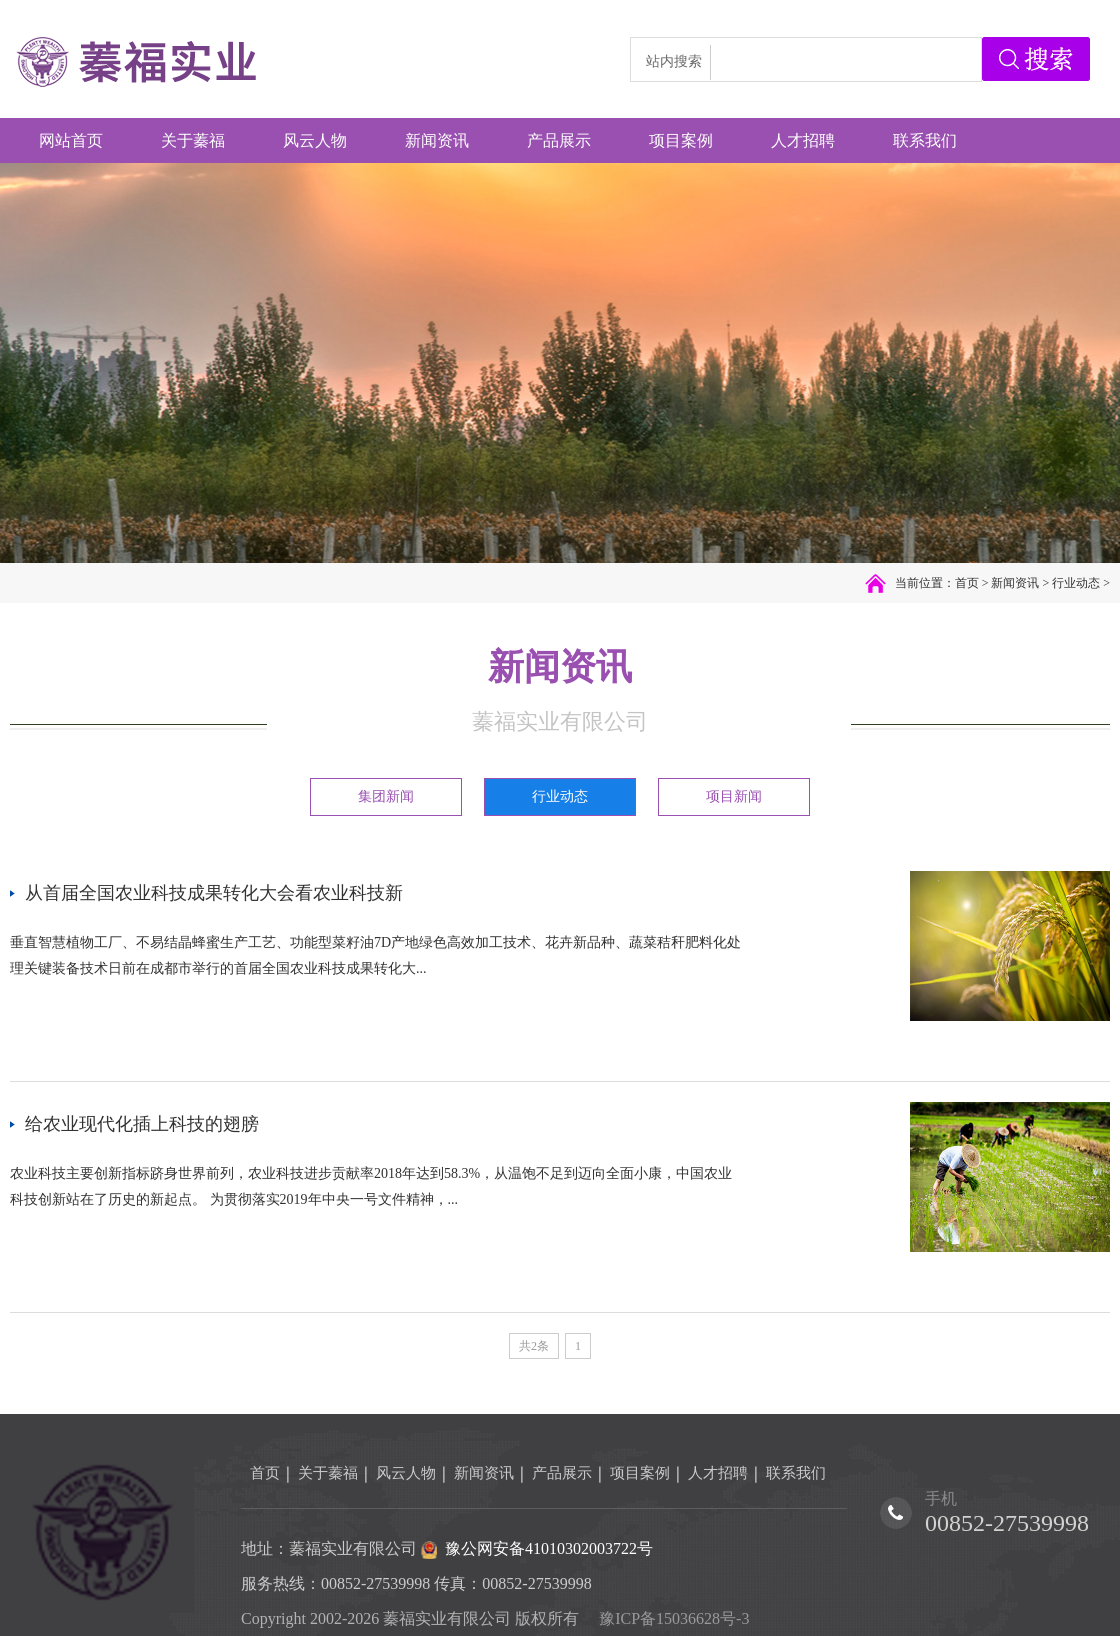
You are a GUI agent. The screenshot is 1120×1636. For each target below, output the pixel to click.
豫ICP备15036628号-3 (674, 1618)
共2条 (534, 1346)
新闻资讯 (1015, 583)
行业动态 (1076, 583)
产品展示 (562, 1473)
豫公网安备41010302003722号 (549, 1548)
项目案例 (640, 1473)
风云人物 (406, 1473)
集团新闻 (386, 796)
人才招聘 (718, 1473)
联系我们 (796, 1473)
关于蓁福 (328, 1473)
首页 (967, 583)
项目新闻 (734, 796)
